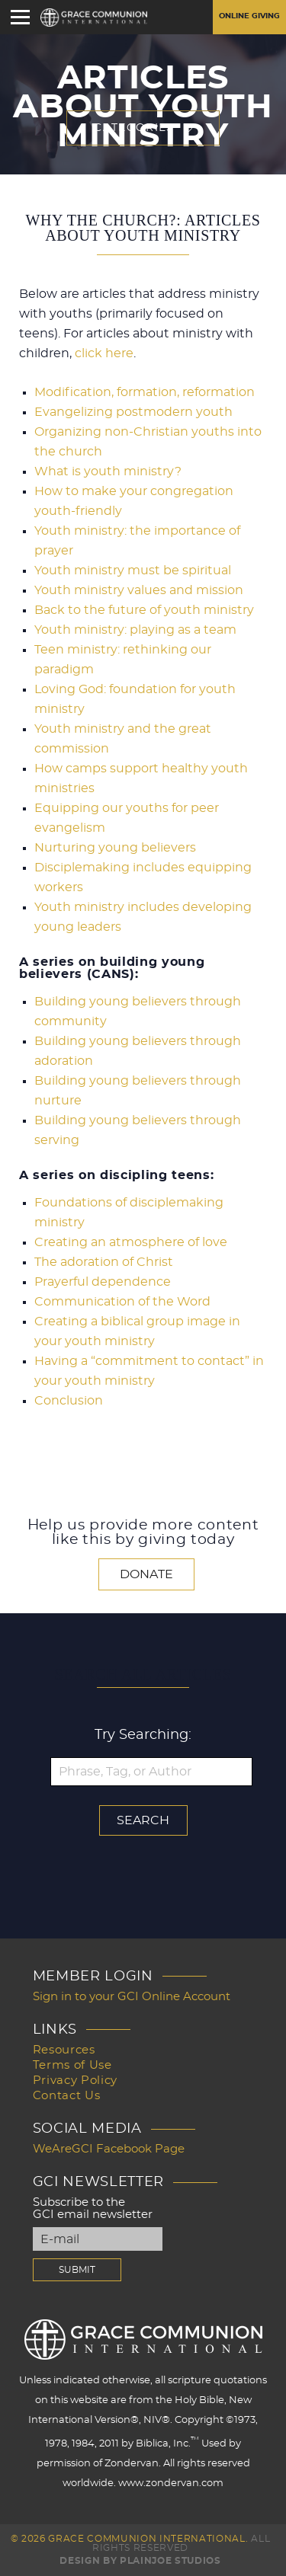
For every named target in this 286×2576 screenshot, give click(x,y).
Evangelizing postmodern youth (133, 412)
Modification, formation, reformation (144, 392)
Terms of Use (72, 2065)
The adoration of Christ (103, 1262)
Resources (64, 2050)
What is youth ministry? (108, 471)
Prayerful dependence (102, 1282)
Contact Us (67, 2095)
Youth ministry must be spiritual (132, 570)
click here (104, 353)
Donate (146, 1574)
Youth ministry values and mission (138, 590)
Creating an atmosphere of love (130, 1242)
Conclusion (68, 1401)
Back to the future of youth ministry (144, 610)
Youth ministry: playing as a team (135, 630)
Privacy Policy (75, 2080)
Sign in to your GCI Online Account (131, 1996)
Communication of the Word (122, 1302)
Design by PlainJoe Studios (139, 2560)
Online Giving (249, 16)
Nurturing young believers (115, 848)
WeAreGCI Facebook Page (109, 2149)
